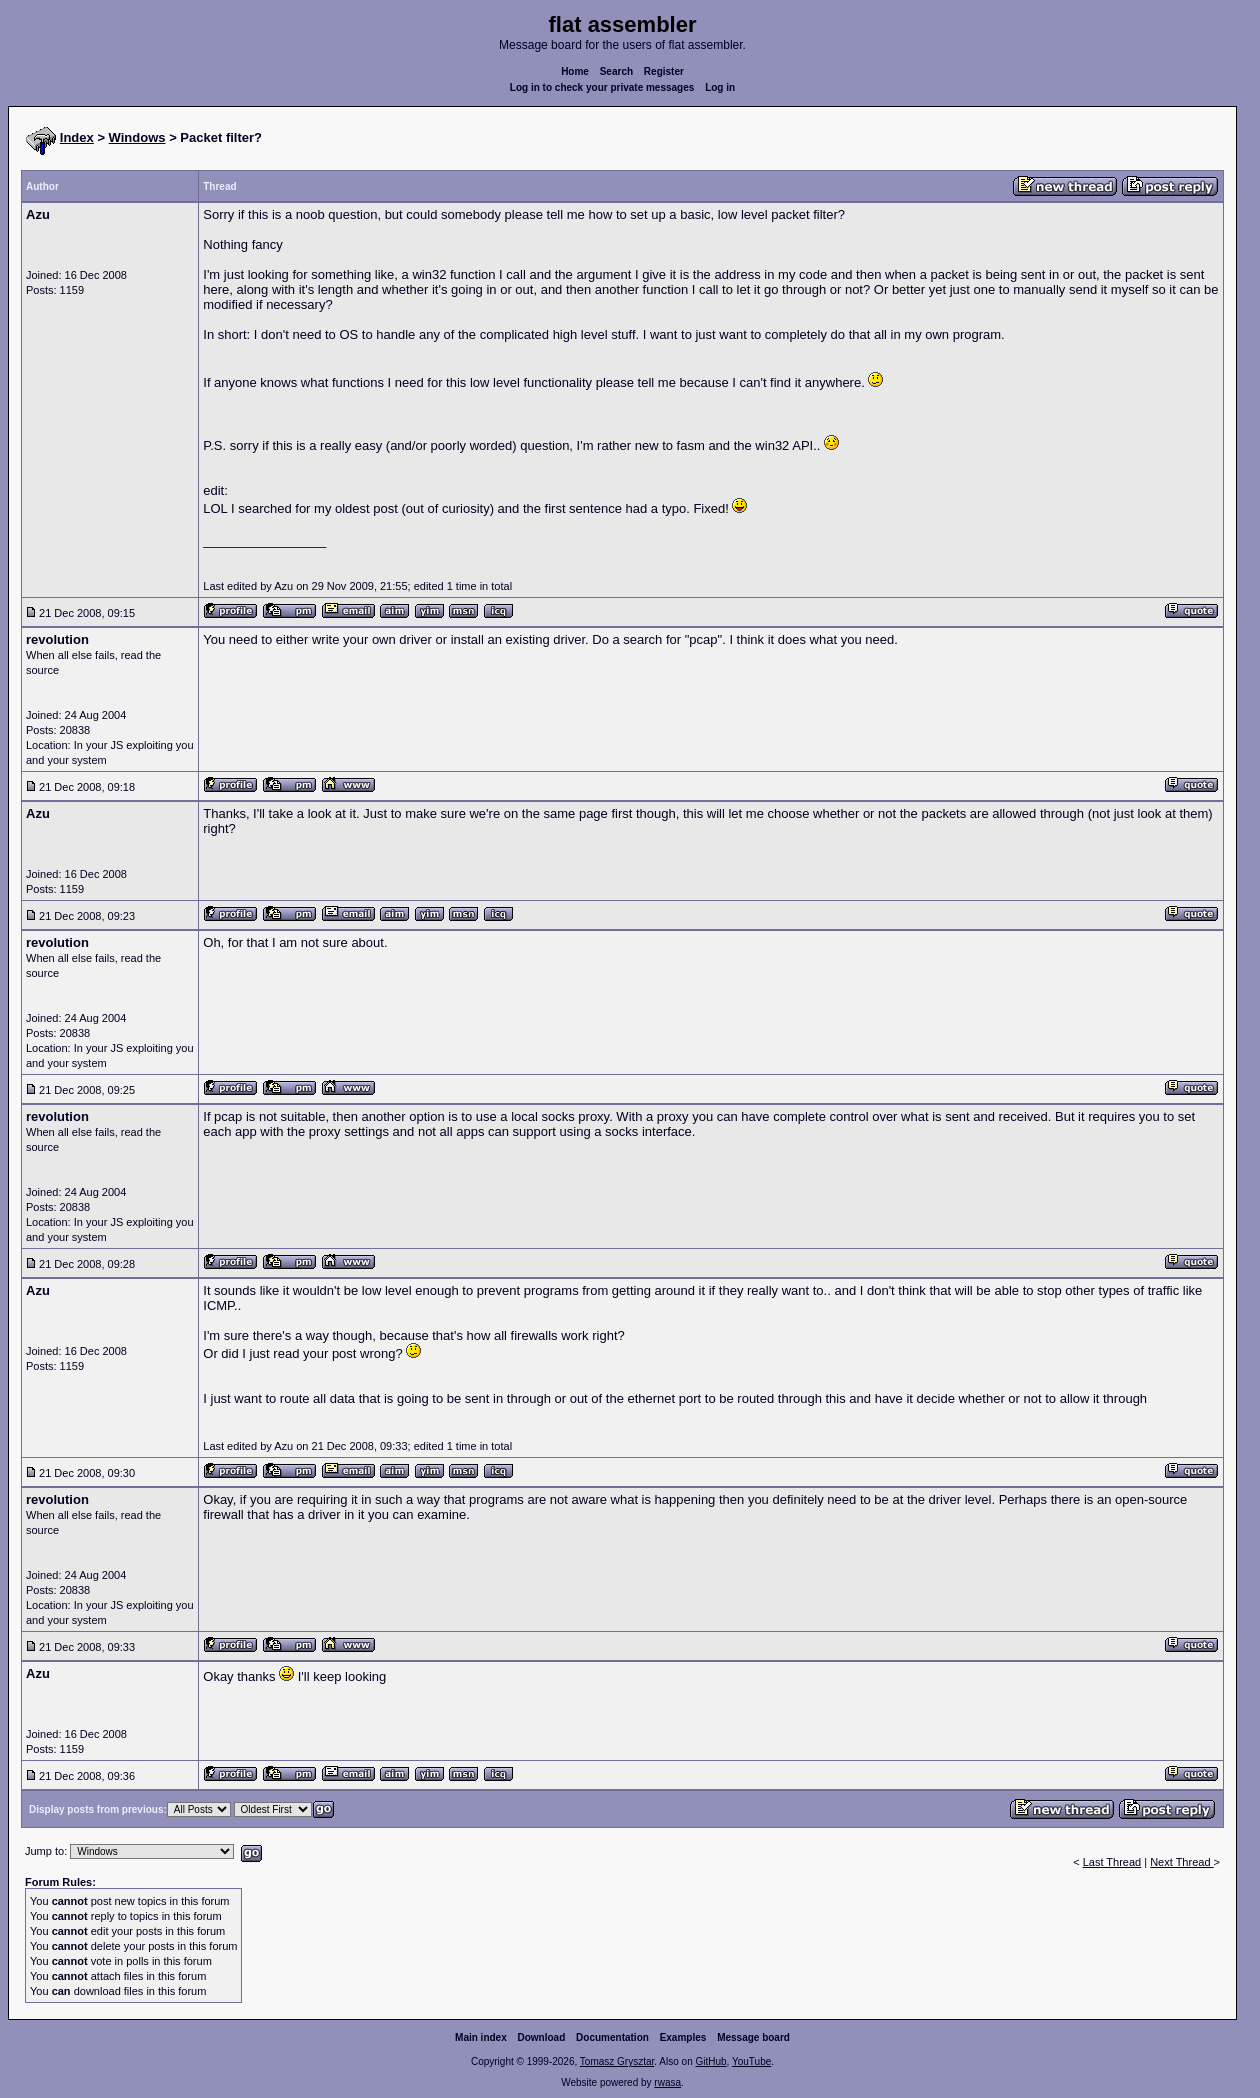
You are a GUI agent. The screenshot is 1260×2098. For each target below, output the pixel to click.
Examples (683, 2037)
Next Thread (1181, 1862)
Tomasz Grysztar (617, 2061)
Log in (720, 87)
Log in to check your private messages (602, 87)
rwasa (667, 2082)
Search (616, 71)
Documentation (612, 2037)
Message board (753, 2037)
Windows (137, 137)
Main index (481, 2037)
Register (664, 71)
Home (575, 71)
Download (542, 2037)
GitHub (710, 2061)
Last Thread (1112, 1862)
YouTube (751, 2061)
